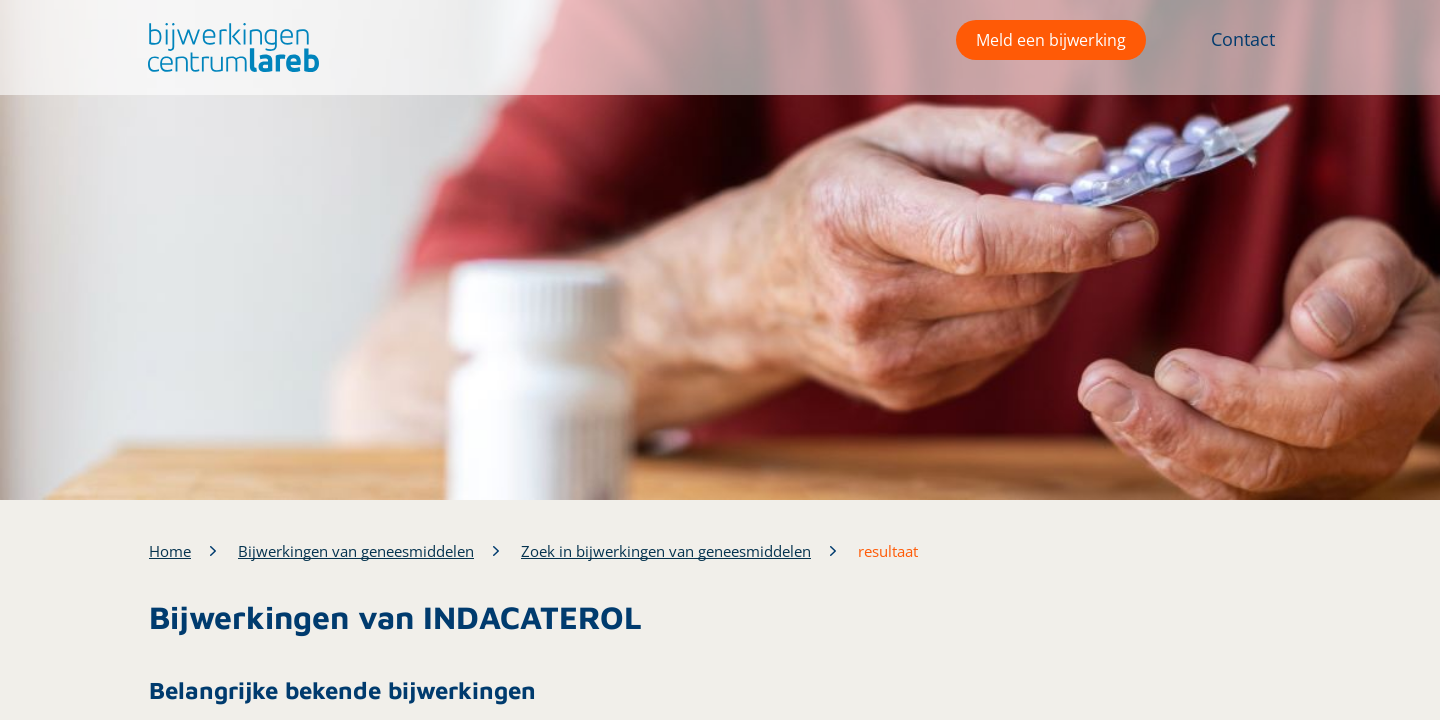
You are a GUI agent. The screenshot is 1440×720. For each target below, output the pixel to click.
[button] (228, 47)
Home (170, 551)
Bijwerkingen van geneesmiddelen (356, 551)
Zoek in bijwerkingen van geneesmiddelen (666, 551)
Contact (1243, 39)
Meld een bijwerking (1051, 40)
